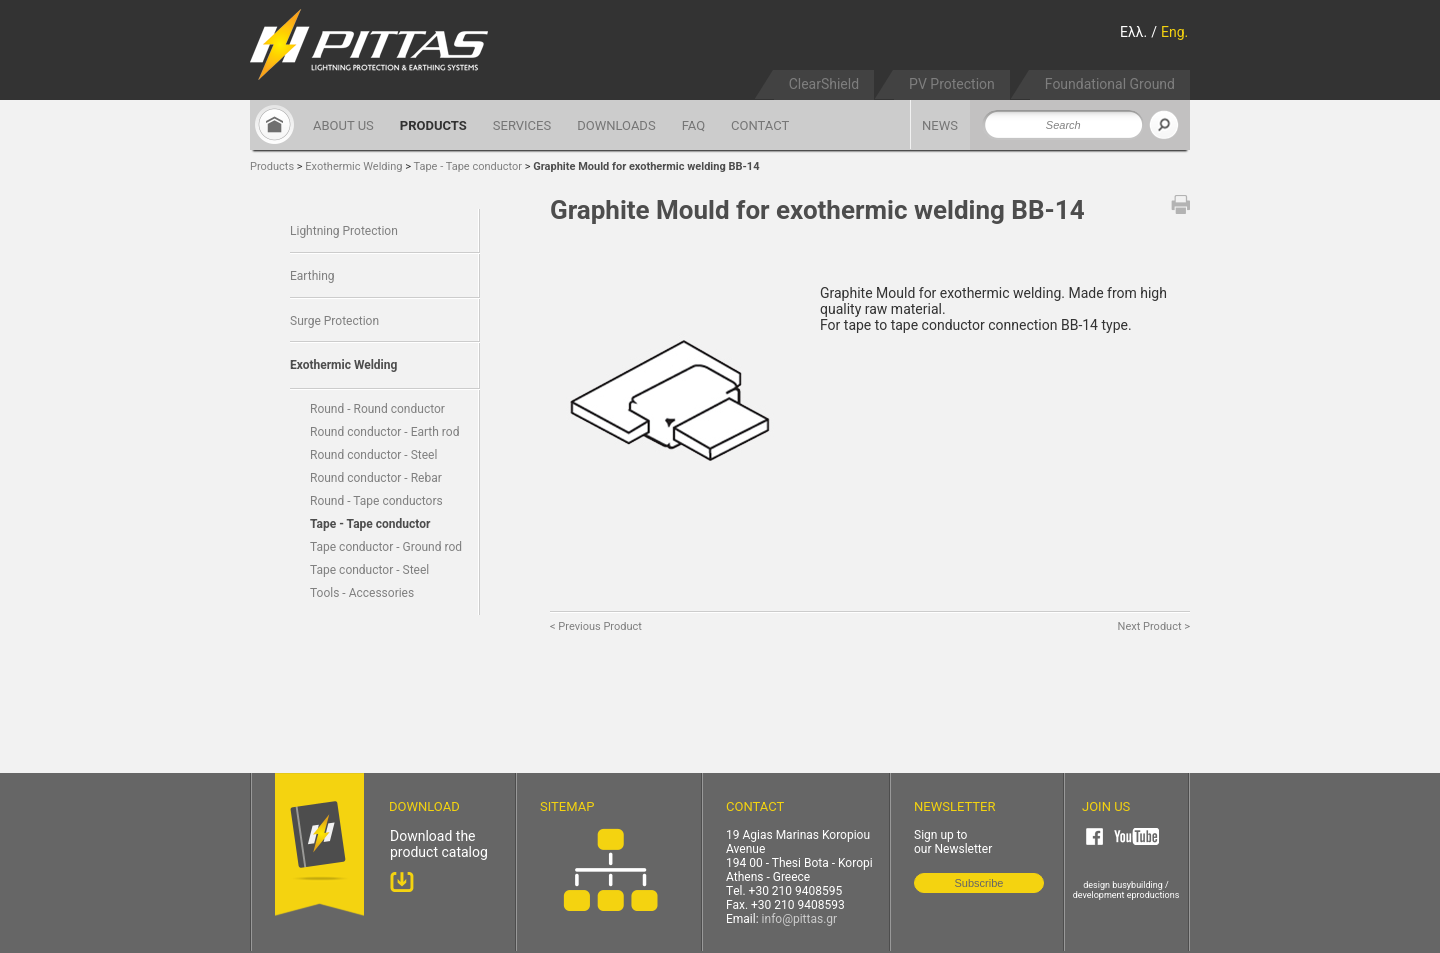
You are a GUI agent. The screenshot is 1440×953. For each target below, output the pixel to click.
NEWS (940, 125)
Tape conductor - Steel (369, 570)
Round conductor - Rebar (376, 478)
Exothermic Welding (353, 166)
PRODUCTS (433, 125)
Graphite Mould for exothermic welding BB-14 (646, 166)
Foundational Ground (1110, 84)
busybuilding (1137, 885)
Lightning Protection (344, 231)
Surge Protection (334, 321)
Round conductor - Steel (373, 455)
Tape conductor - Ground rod (386, 547)
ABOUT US (343, 125)
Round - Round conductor (377, 409)
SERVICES (522, 125)
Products (272, 166)
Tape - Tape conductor (468, 166)
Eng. (1174, 32)
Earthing (312, 276)
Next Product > (1154, 626)
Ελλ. (1133, 32)
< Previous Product (596, 626)
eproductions (1153, 895)
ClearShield (824, 84)
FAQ (693, 125)
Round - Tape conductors (376, 501)
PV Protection (952, 84)
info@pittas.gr (800, 919)
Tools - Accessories (362, 593)
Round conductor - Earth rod (384, 432)
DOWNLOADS (616, 125)
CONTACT (760, 125)
